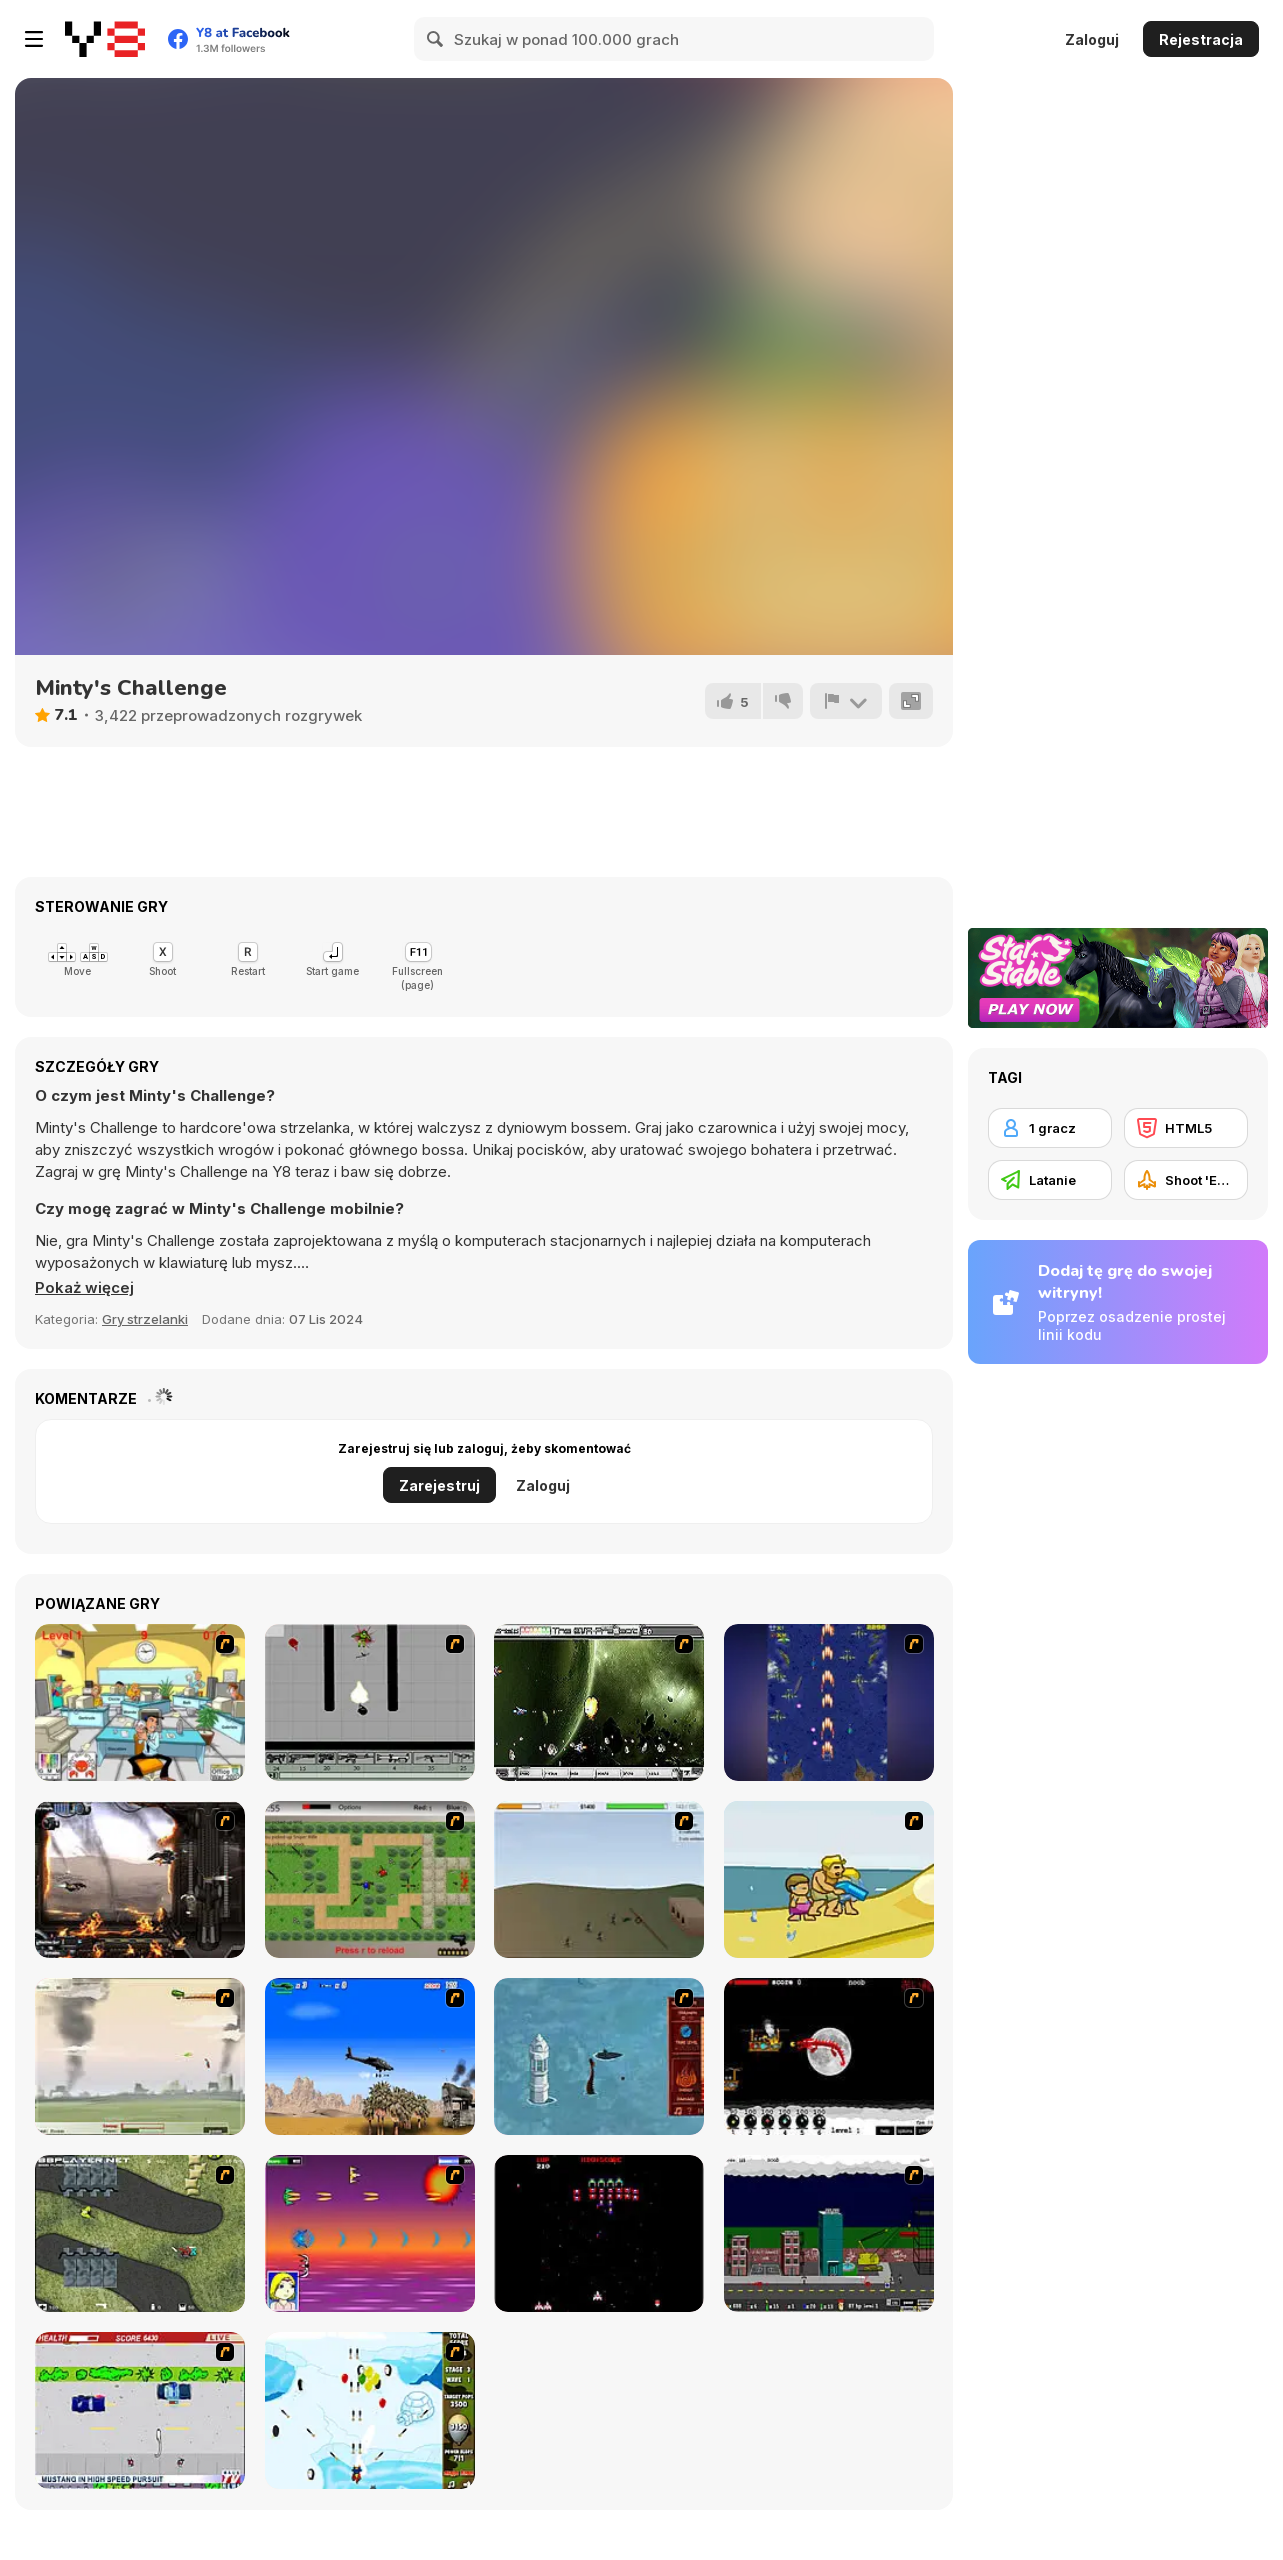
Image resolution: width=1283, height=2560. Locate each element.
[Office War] (140, 1702)
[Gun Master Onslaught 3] (829, 2233)
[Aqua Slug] (829, 1879)
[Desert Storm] (370, 2056)
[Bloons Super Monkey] (370, 2410)
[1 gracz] (1050, 1128)
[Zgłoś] (846, 701)
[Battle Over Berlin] (140, 2056)
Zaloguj (1092, 39)
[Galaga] (599, 2233)
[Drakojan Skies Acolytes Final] (140, 1879)
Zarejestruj (439, 1485)
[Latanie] (1050, 1180)
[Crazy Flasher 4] (140, 2233)
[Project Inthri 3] (370, 2233)
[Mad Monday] (140, 2410)
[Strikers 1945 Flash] (829, 1702)
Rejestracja (1201, 39)
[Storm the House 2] (599, 1879)
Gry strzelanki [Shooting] (145, 1319)
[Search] (436, 39)
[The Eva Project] (599, 1702)
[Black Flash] (370, 1702)
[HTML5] (1186, 1128)
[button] (84, 1288)
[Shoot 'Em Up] (1186, 1180)
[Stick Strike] (370, 1879)
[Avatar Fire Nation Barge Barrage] (599, 2056)
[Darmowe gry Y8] (105, 39)
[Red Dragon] (829, 2056)
